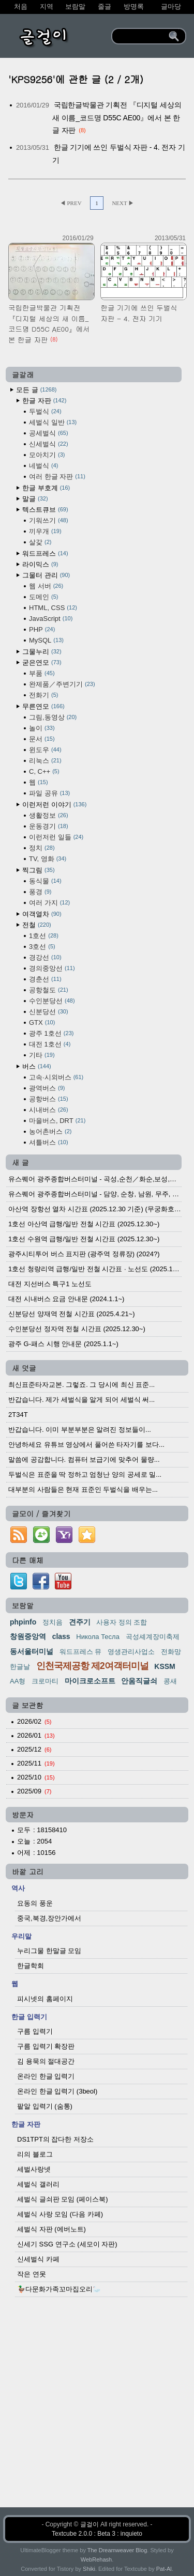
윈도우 (45, 750)
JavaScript (50, 618)
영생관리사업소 (131, 1652)
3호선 (42, 946)
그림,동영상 (53, 717)
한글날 (20, 1667)
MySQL (46, 640)
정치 (42, 848)
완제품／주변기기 (62, 684)
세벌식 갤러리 (38, 2184)
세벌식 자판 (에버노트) (51, 2229)
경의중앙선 (52, 968)
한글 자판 (44, 400)
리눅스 (45, 760)
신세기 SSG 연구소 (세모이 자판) (67, 2244)
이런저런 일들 (56, 837)
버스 (36, 1066)
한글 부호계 (46, 488)
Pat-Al (164, 2569)
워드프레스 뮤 (80, 1652)
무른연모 (43, 706)
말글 (35, 499)
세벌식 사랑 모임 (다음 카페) (60, 2214)
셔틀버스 (48, 1142)
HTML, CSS (53, 608)
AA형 (17, 1681)
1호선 (43, 936)
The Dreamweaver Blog (117, 2550)
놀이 (42, 728)
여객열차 (42, 914)
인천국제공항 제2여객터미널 (92, 1666)
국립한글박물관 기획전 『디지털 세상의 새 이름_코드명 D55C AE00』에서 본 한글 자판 (117, 117)
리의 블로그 (35, 2154)
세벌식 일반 (53, 422)
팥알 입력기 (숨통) (44, 2106)
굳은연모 (42, 662)
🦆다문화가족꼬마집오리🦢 (59, 2289)
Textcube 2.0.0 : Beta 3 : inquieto (97, 2533)
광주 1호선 (51, 1033)
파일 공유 (49, 793)
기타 (42, 1055)
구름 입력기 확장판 (45, 2046)
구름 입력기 (35, 2031)
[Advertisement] (97, 2410)
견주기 (80, 1622)
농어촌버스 (50, 1131)
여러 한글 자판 (57, 476)
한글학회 (30, 1966)
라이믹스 (40, 564)
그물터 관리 (46, 575)
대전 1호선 (49, 1044)
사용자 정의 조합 (121, 1622)
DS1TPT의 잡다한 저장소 (55, 2139)
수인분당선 (52, 1001)
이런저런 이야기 (54, 804)
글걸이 (89, 2524)
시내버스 (48, 1110)
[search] (141, 36)
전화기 (43, 695)
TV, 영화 (47, 859)
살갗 (40, 542)
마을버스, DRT (57, 1121)
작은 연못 (31, 2274)
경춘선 (45, 979)
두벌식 (45, 411)
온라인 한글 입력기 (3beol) (57, 2091)
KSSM (164, 1666)
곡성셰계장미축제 (153, 1637)
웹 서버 (46, 586)
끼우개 (45, 531)
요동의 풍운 (35, 1903)
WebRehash (96, 2559)
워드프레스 (45, 553)
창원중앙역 (28, 1636)
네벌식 (43, 466)
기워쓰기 (48, 520)
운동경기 (48, 826)
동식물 (45, 881)
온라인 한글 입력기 (45, 2076)
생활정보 (48, 815)
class (61, 1636)
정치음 (52, 1622)
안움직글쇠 (139, 1681)
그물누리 (42, 651)
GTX (42, 1022)
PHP (42, 629)
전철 (36, 925)
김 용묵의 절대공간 (45, 2061)
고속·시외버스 (56, 1077)
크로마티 (45, 1681)
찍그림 (38, 870)
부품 (42, 673)
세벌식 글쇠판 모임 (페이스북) (62, 2199)
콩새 (170, 1681)
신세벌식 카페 (38, 2259)
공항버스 (48, 1099)
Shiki (89, 2569)
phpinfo (23, 1622)
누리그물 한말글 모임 (49, 1951)
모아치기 (47, 455)
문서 (42, 739)
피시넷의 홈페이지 (45, 1999)
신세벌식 (48, 444)
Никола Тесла (98, 1637)
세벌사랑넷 (34, 2169)
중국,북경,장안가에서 (49, 1918)
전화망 (171, 1652)
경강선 (45, 957)
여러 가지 (49, 903)
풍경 (40, 892)
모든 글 (36, 390)
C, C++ (44, 771)
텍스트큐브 (45, 509)
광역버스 (47, 1088)
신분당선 (48, 1012)
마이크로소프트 (90, 1681)
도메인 (43, 597)
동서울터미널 (31, 1651)
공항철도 (48, 990)
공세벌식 (48, 433)
